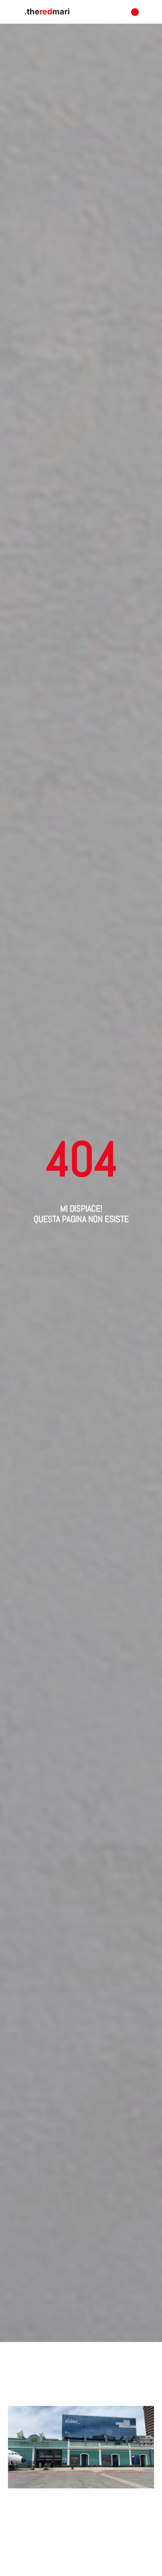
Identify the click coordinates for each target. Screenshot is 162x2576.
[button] (135, 12)
